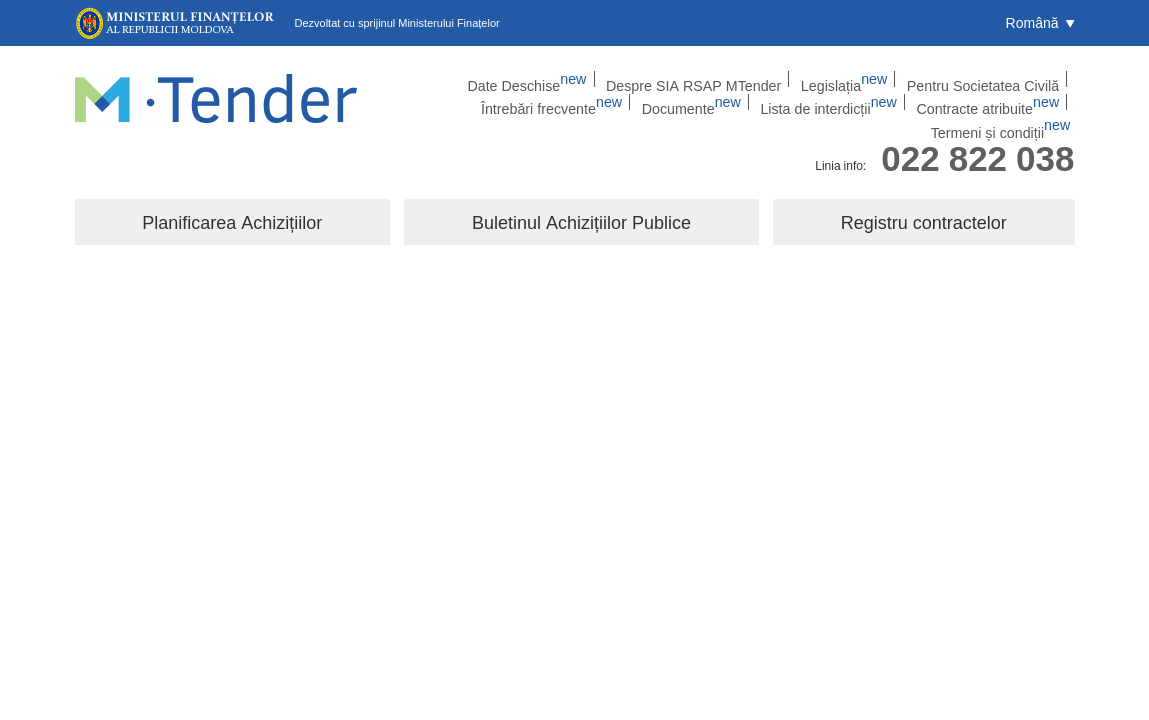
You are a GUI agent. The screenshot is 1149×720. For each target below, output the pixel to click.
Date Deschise (455, 79)
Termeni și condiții (1016, 105)
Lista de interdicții (739, 105)
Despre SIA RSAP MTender (599, 79)
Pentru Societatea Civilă (850, 79)
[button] (1040, 23)
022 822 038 (977, 143)
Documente (619, 105)
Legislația (729, 79)
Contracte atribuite (877, 105)
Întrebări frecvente (994, 79)
